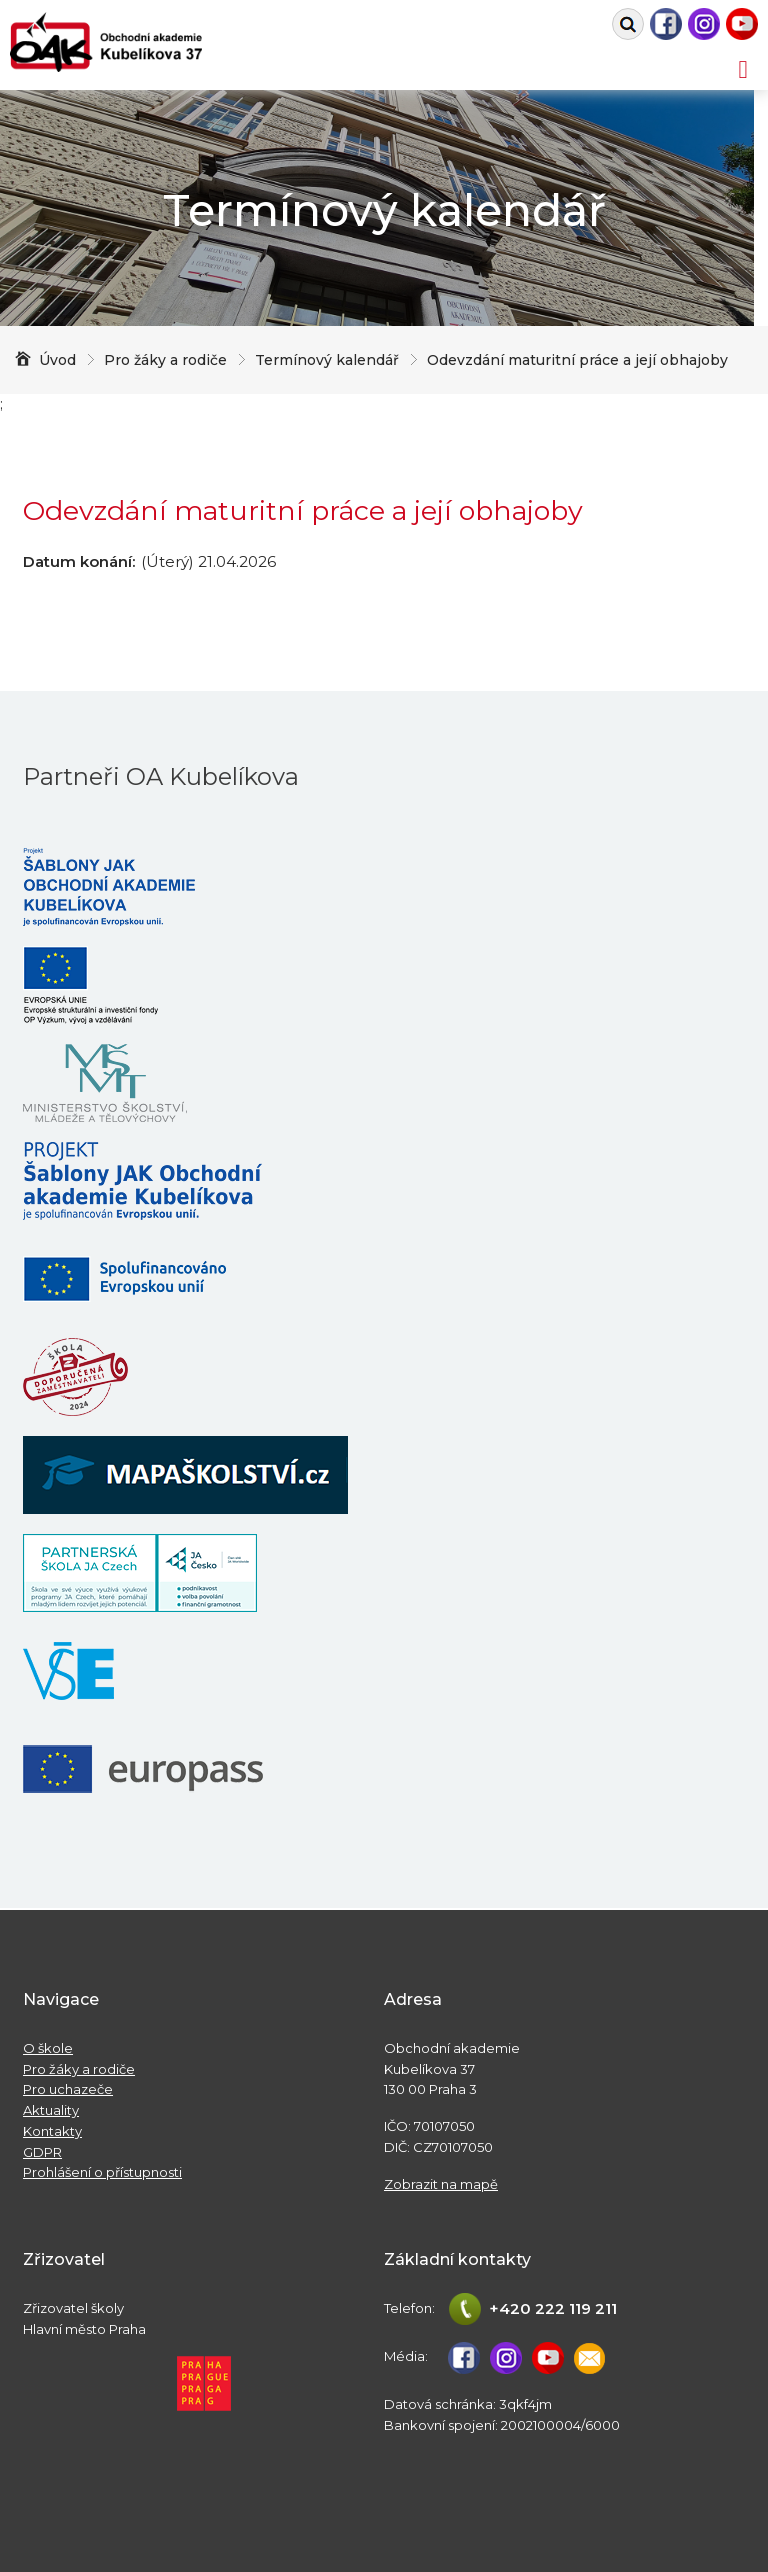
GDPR (42, 2152)
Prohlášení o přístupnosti (102, 2172)
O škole (48, 2048)
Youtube (742, 24)
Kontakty (52, 2131)
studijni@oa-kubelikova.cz (590, 2358)
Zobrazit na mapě (441, 2184)
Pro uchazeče (68, 2089)
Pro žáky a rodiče (79, 2069)
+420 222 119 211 (553, 2308)
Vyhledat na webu (628, 24)
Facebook (666, 24)
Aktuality (51, 2110)
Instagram (704, 24)
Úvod (57, 360)
